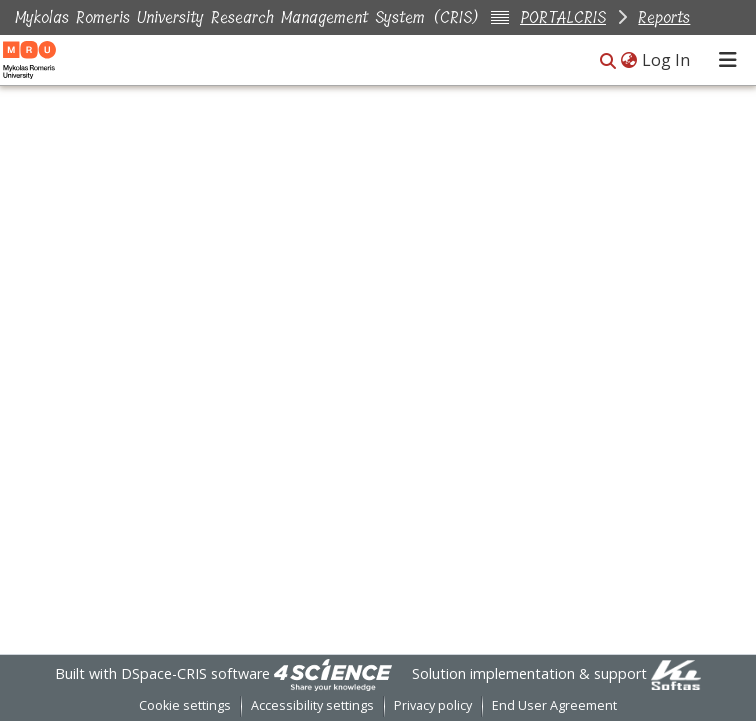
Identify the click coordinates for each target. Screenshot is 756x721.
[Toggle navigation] (728, 60)
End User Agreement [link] (554, 705)
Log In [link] (667, 60)
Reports (664, 17)
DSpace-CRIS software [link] (195, 673)
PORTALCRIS (563, 17)
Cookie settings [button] (185, 705)
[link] (333, 673)
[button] (608, 61)
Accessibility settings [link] (312, 705)
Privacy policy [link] (433, 705)
